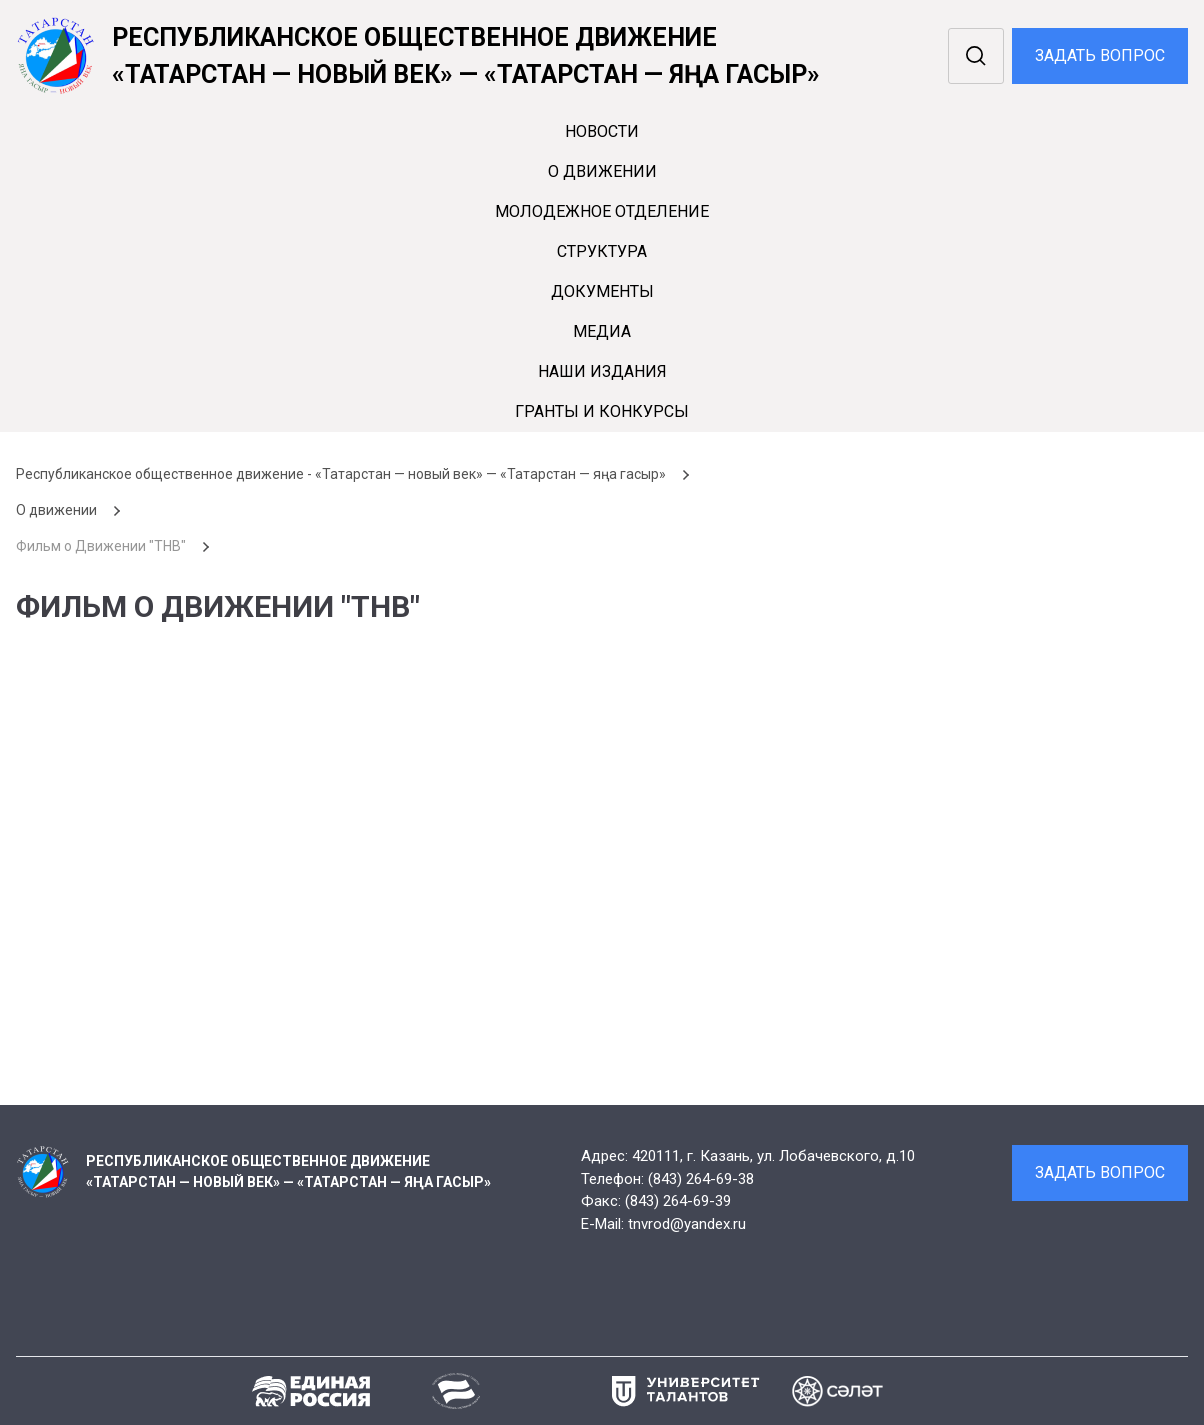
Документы (602, 291)
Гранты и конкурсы (602, 411)
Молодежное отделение (602, 211)
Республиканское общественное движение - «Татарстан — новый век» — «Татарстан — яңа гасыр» (341, 474)
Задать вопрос (1100, 55)
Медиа (602, 331)
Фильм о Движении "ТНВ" (101, 546)
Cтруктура (602, 251)
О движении (602, 171)
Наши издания (602, 371)
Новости (602, 131)
